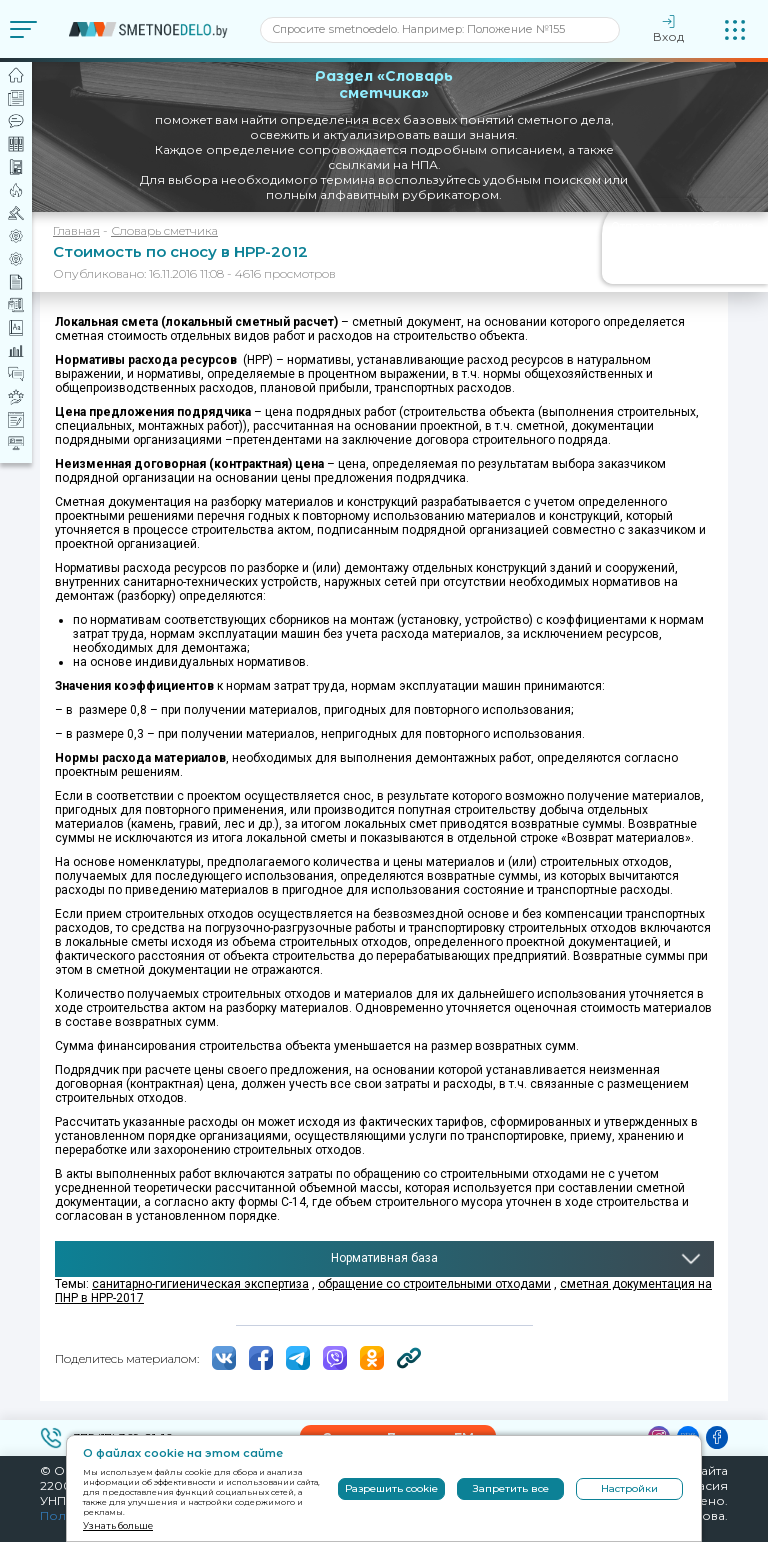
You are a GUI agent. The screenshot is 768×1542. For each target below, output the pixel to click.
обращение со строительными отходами (434, 1284)
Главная (76, 230)
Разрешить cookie (391, 1488)
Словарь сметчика (164, 230)
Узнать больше (118, 1525)
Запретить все (511, 1488)
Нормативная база (384, 1258)
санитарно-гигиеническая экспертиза (200, 1284)
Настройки (629, 1488)
